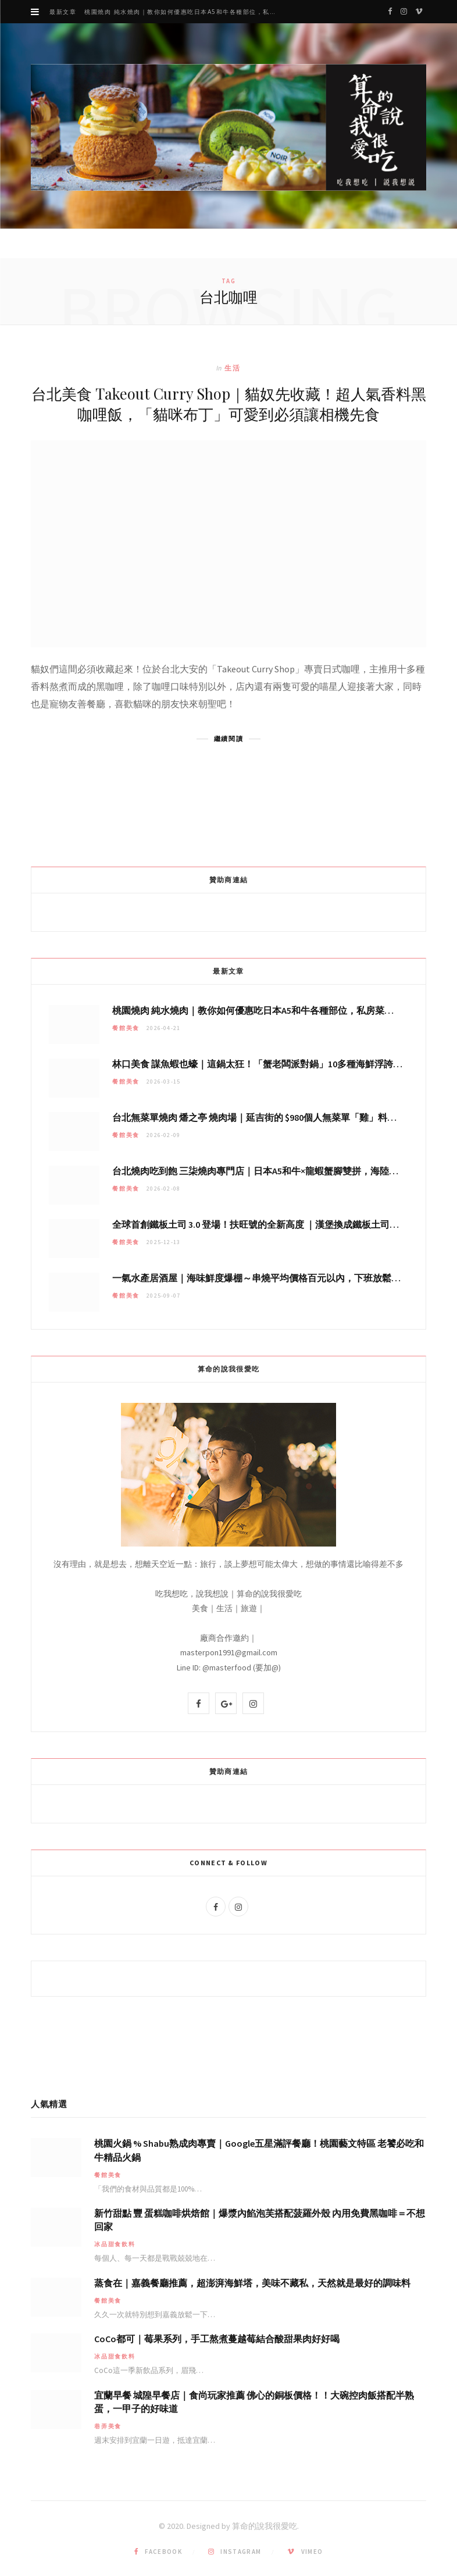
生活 (232, 368)
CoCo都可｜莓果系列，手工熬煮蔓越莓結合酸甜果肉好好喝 (217, 2339)
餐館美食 (126, 1028)
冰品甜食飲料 (114, 2244)
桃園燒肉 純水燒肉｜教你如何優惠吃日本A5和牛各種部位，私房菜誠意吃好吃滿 (185, 12)
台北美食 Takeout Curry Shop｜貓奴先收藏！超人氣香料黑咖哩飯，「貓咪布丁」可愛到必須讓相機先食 (228, 403)
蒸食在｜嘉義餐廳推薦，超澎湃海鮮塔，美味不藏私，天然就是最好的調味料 (252, 2283)
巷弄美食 (108, 2426)
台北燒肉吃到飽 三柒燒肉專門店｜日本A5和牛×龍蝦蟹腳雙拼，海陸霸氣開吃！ (273, 1171)
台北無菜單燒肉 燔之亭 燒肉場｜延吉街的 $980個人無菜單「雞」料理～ (259, 1117)
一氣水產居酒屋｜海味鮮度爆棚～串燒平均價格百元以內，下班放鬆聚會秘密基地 (279, 1278)
